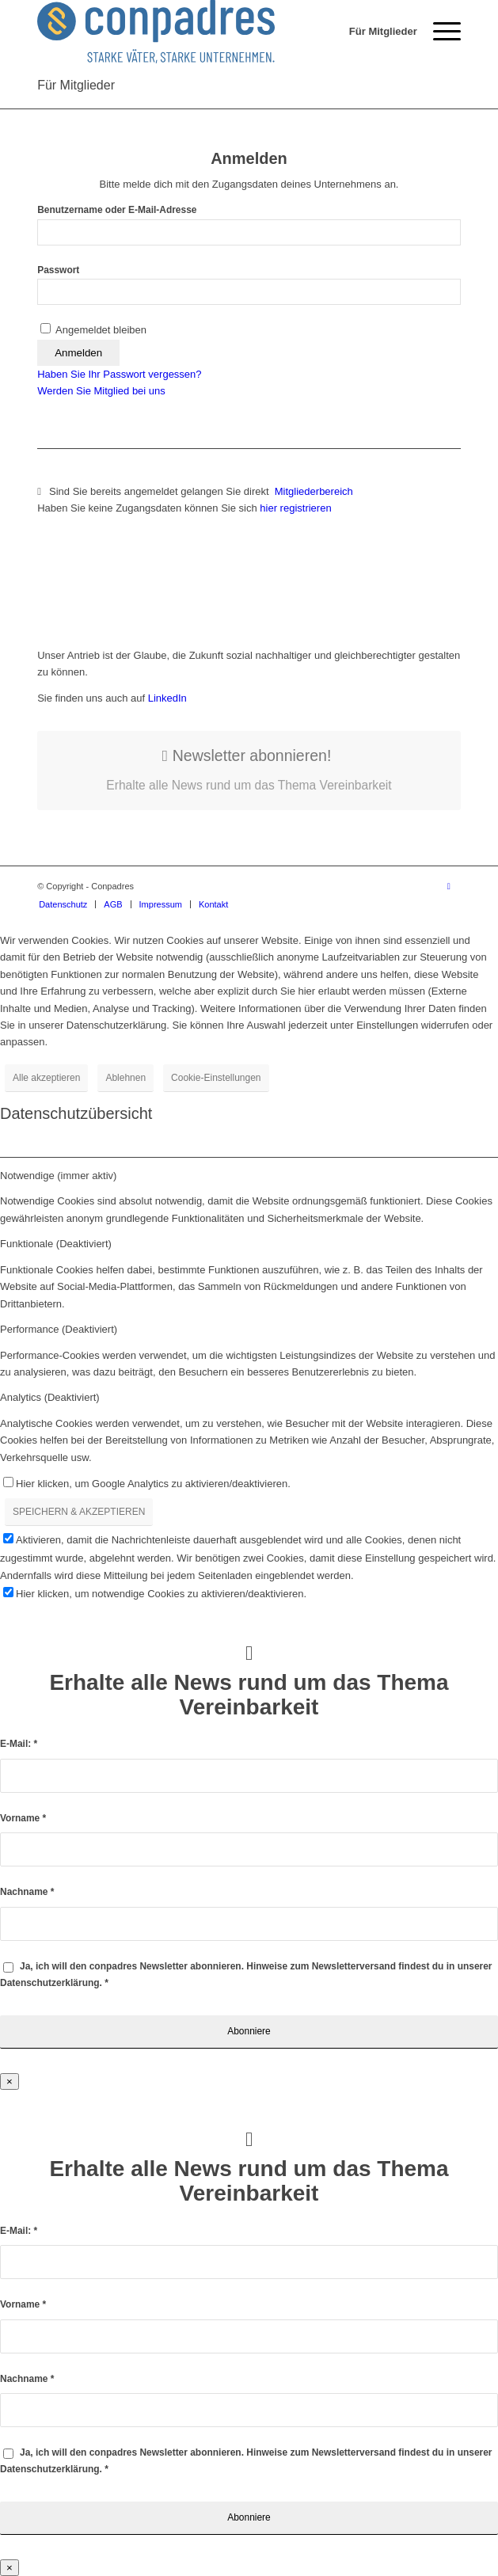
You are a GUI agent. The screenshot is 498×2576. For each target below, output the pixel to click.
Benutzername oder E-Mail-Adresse (116, 209)
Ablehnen (125, 1077)
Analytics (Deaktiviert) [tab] (50, 1397)
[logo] (206, 31)
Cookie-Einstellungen (215, 1077)
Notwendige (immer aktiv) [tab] (58, 1175)
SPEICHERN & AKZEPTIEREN (79, 1511)
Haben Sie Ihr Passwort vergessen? (119, 374)
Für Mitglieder (76, 85)
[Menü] (439, 31)
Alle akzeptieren (46, 1077)
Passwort (58, 270)
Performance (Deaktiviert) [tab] (58, 1329)
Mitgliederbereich (315, 491)
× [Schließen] (9, 2081)
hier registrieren (295, 508)
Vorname (23, 1818)
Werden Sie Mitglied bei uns (101, 391)
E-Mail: (18, 1743)
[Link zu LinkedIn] (449, 886)
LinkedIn (166, 698)
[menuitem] (375, 31)
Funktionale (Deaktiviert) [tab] (56, 1244)
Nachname (27, 1891)
